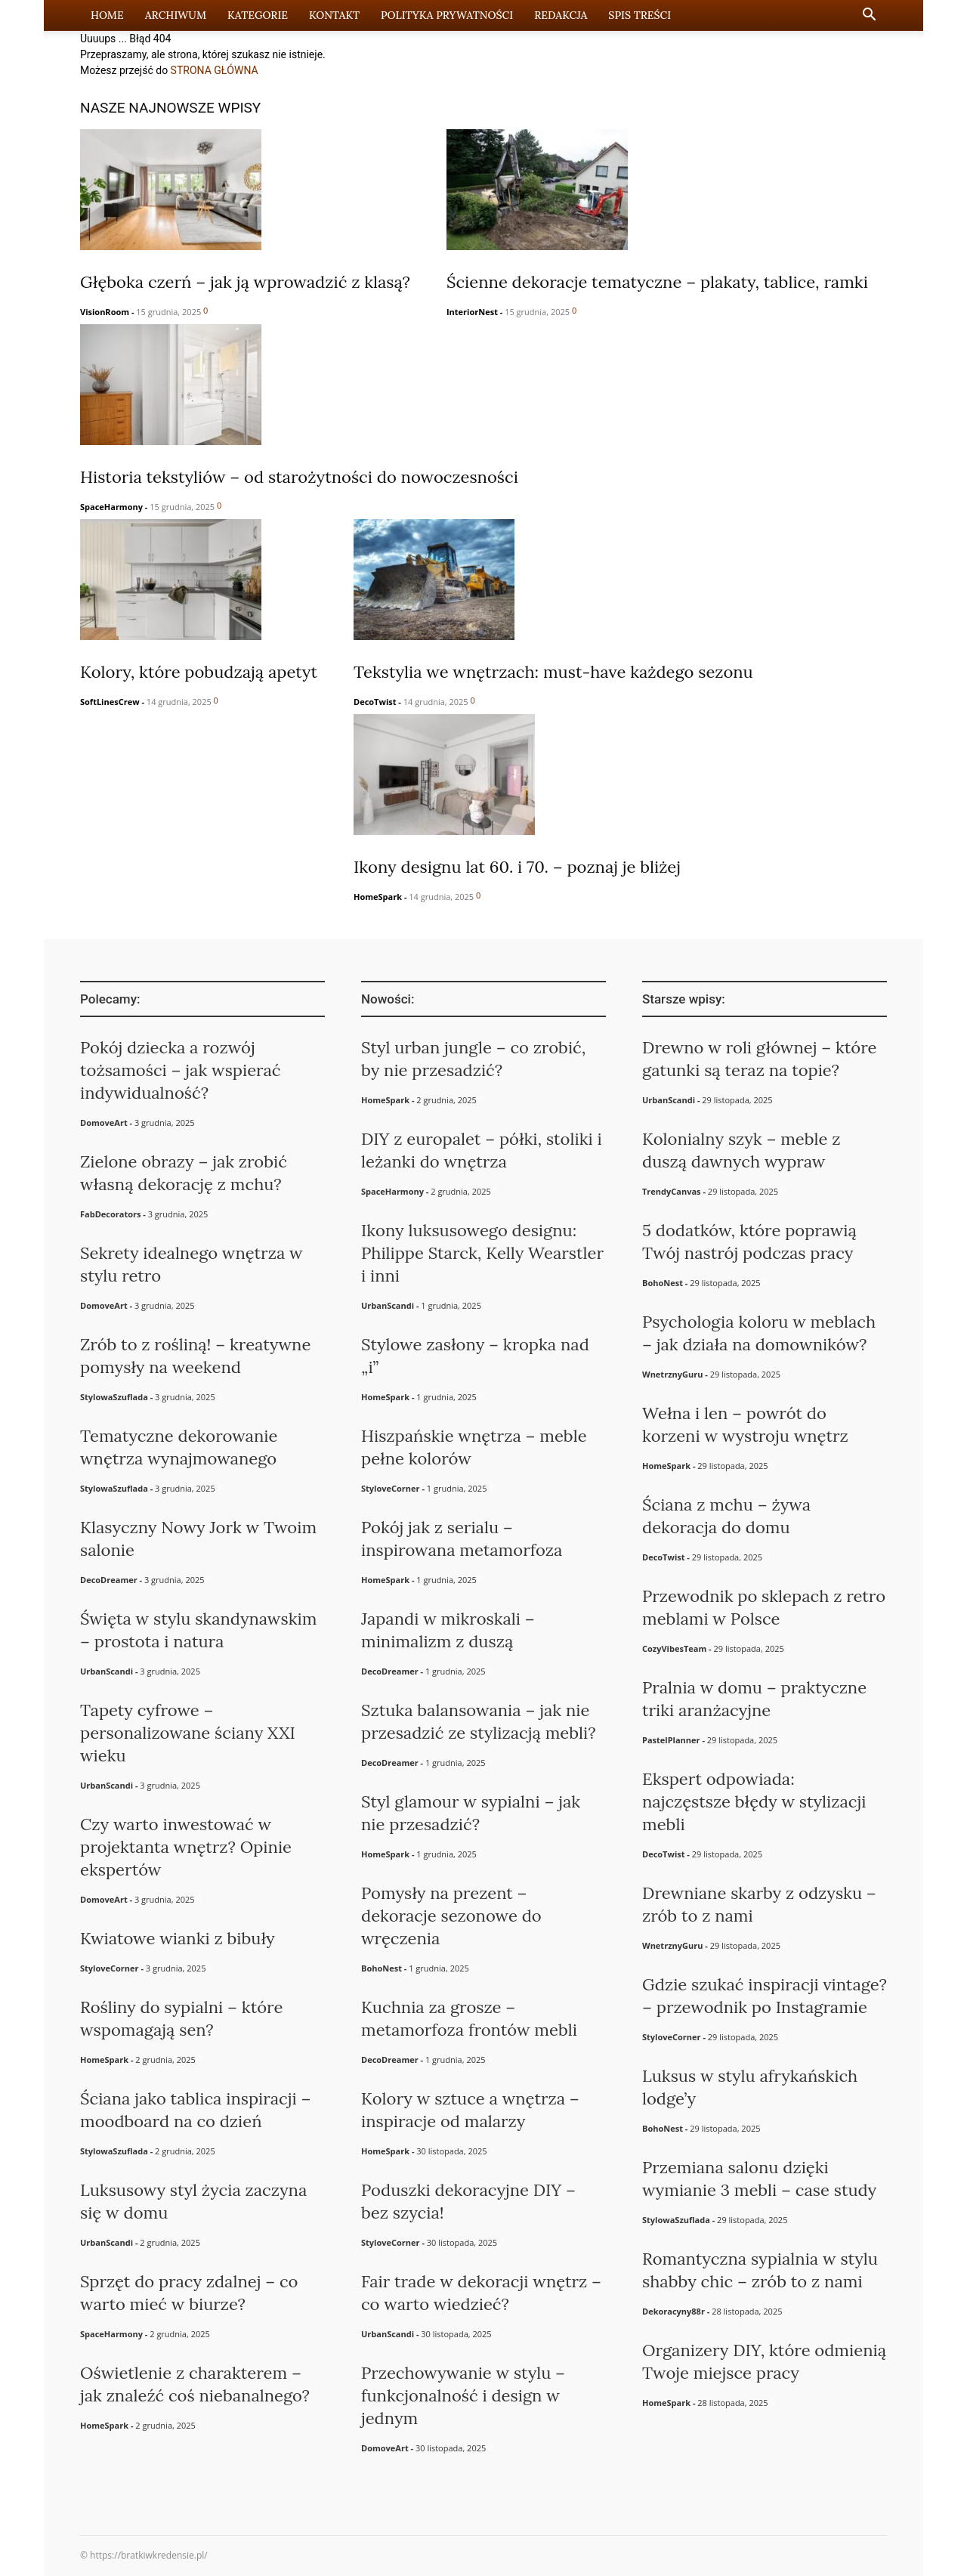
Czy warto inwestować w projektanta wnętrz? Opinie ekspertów (186, 1847)
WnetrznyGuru (672, 1374)
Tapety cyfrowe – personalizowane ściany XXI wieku (187, 1732)
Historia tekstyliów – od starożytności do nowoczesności (299, 476)
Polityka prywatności (447, 15)
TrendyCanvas (671, 1191)
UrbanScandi (106, 1671)
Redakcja (560, 15)
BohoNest (381, 1968)
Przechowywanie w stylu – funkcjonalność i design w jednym (463, 2395)
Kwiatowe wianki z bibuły (177, 1938)
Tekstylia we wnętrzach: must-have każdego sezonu (553, 671)
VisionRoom (104, 311)
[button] (869, 16)
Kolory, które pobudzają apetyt (198, 671)
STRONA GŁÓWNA (214, 70)
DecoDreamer (108, 1579)
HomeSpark (378, 896)
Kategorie (257, 15)
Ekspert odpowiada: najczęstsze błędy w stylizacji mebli (754, 1801)
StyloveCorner (109, 1968)
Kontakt (334, 15)
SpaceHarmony (111, 506)
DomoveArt (104, 1122)
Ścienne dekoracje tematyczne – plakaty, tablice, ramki (657, 281)
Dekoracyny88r (673, 2311)
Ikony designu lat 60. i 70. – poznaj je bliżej (517, 866)
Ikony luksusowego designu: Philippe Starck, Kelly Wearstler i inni (482, 1253)
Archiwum (175, 15)
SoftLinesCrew (110, 701)
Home (107, 15)
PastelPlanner (671, 1740)
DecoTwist (375, 701)
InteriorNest (472, 311)
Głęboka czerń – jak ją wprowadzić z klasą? (245, 281)
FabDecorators (110, 1214)
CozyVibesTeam (674, 1648)
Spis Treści (639, 15)
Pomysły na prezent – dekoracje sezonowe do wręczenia (451, 1915)
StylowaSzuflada (114, 1396)
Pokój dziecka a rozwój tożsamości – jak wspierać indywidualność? (180, 1070)
